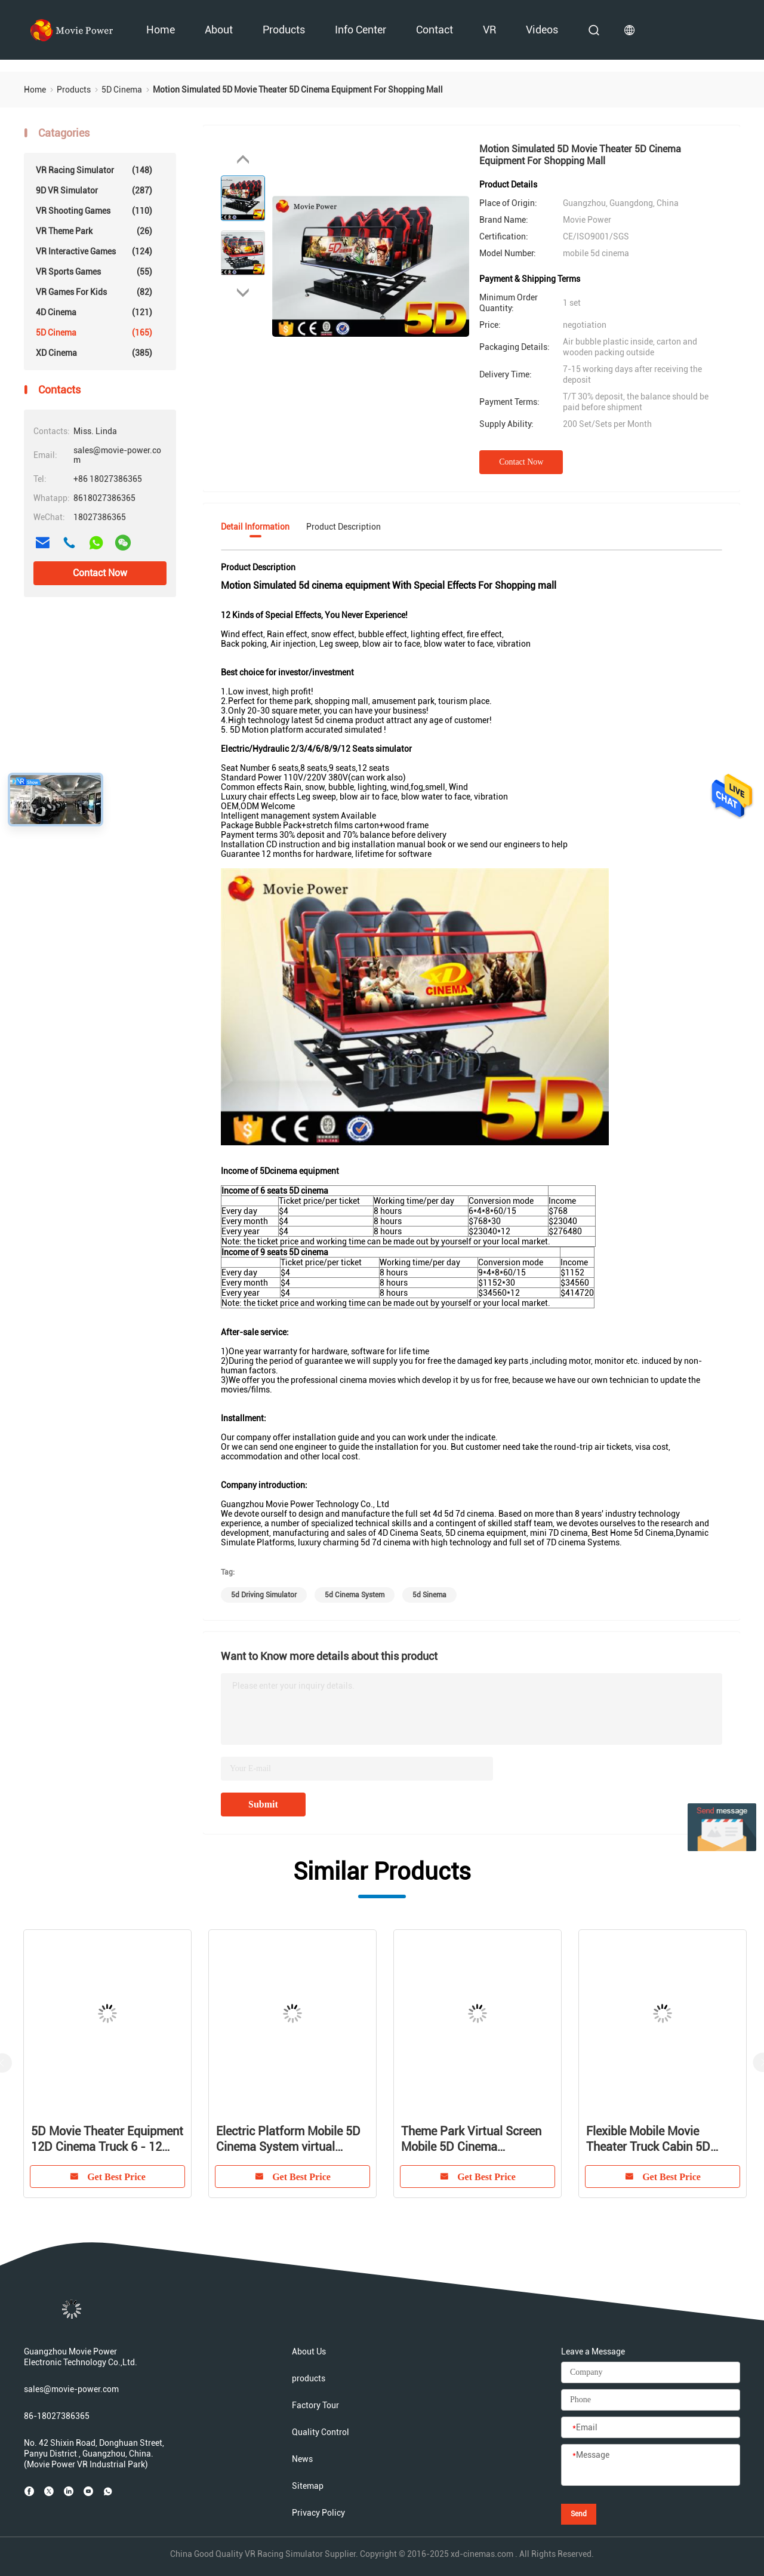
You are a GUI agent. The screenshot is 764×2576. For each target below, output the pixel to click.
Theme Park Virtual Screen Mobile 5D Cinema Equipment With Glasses (471, 2139)
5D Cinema (94, 332)
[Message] (651, 2465)
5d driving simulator (264, 1595)
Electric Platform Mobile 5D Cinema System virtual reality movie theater (288, 2139)
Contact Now (100, 573)
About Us (309, 2351)
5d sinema (429, 1595)
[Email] (651, 2428)
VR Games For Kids (94, 292)
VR (489, 29)
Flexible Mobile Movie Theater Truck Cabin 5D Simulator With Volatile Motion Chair (648, 2139)
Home (160, 29)
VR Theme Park (94, 231)
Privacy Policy (318, 2512)
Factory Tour (315, 2405)
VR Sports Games (94, 271)
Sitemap (308, 2486)
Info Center (360, 29)
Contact (434, 29)
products (284, 29)
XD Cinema (94, 353)
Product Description (343, 526)
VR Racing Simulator (94, 170)
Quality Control (320, 2432)
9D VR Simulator (94, 190)
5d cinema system (354, 1595)
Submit (263, 1804)
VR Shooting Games (94, 210)
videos (542, 29)
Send (579, 2514)
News (302, 2459)
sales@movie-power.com (71, 2389)
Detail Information (255, 526)
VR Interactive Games (94, 251)
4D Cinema (94, 312)
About (219, 29)
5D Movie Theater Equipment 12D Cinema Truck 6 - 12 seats (107, 2139)
